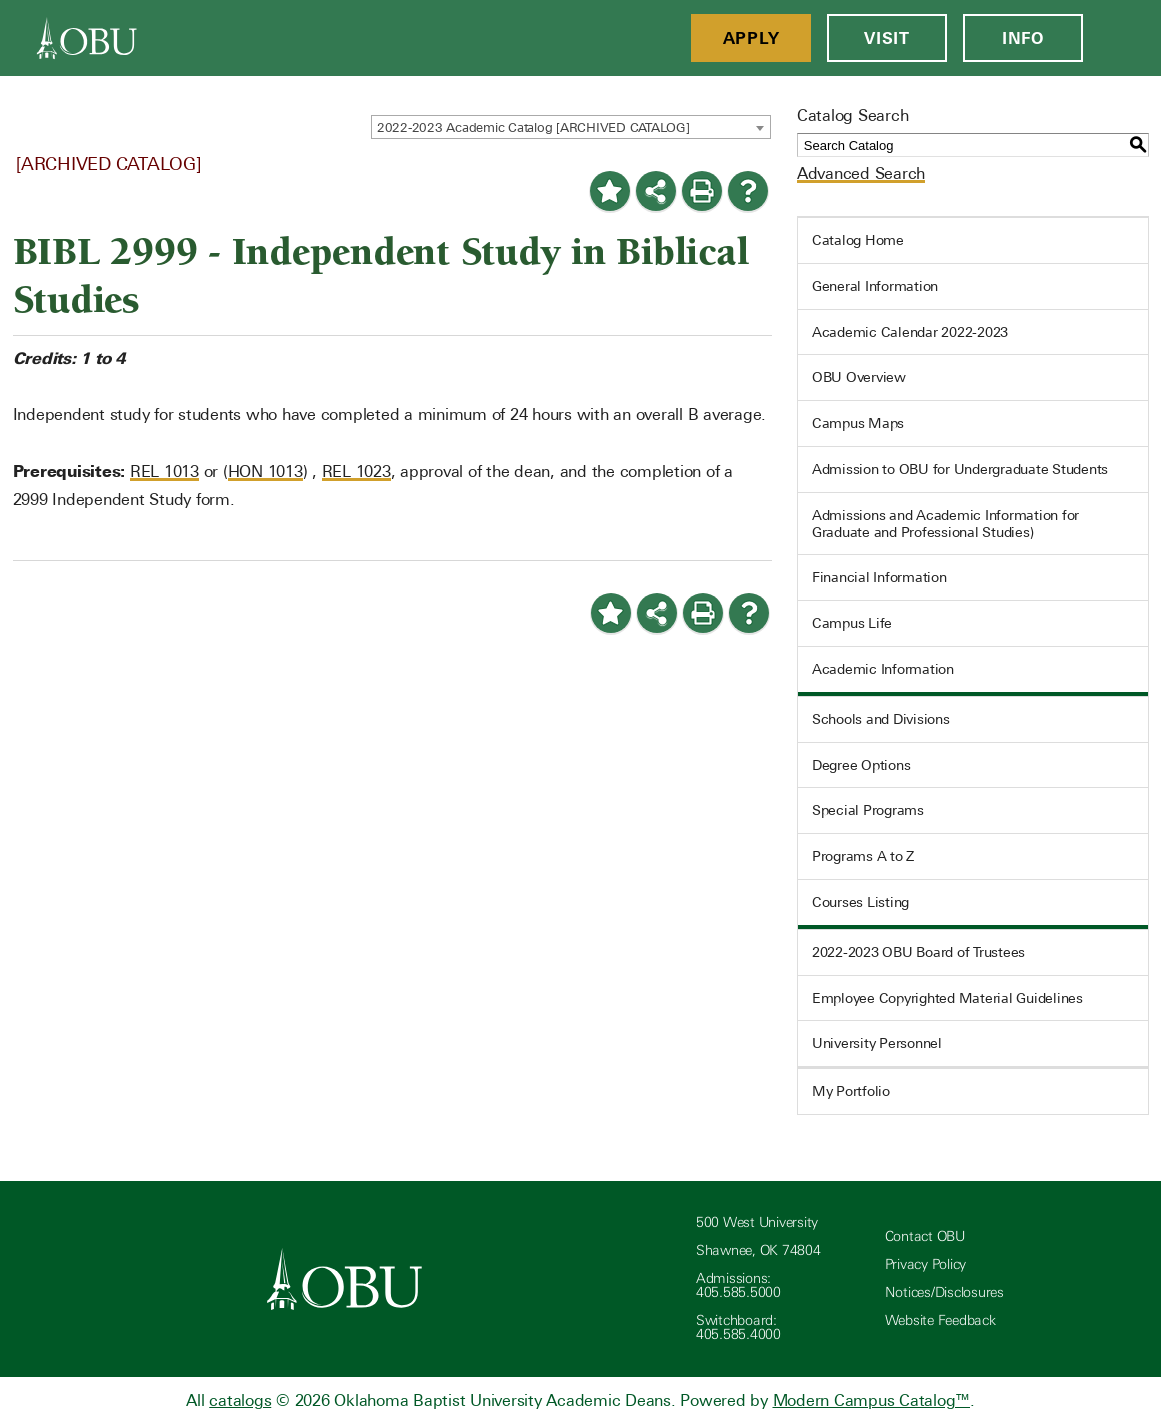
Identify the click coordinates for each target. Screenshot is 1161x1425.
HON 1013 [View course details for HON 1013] (265, 471)
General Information (875, 286)
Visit (887, 38)
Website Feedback (940, 1320)
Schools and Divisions (881, 719)
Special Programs (868, 810)
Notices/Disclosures (944, 1292)
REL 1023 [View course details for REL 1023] (356, 471)
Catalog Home (858, 240)
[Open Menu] (1122, 38)
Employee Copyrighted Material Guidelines (947, 998)
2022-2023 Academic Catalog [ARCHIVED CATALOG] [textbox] (533, 127)
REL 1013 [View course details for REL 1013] (164, 471)
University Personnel (877, 1043)
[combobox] (571, 127)
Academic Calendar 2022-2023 (910, 332)
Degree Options (861, 765)
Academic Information (883, 669)
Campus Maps (858, 423)
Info (1023, 38)
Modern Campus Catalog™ (872, 1400)
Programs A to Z (863, 856)
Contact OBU (925, 1236)
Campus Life (852, 623)
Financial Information (879, 577)
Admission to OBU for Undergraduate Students (960, 469)
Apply (751, 38)
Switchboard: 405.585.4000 (738, 1327)
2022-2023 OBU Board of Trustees (918, 952)
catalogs (240, 1400)
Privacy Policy (926, 1264)
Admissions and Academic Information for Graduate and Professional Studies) (945, 523)
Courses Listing (860, 902)
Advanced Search (861, 173)
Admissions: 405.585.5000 (738, 1285)
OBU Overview (859, 377)
